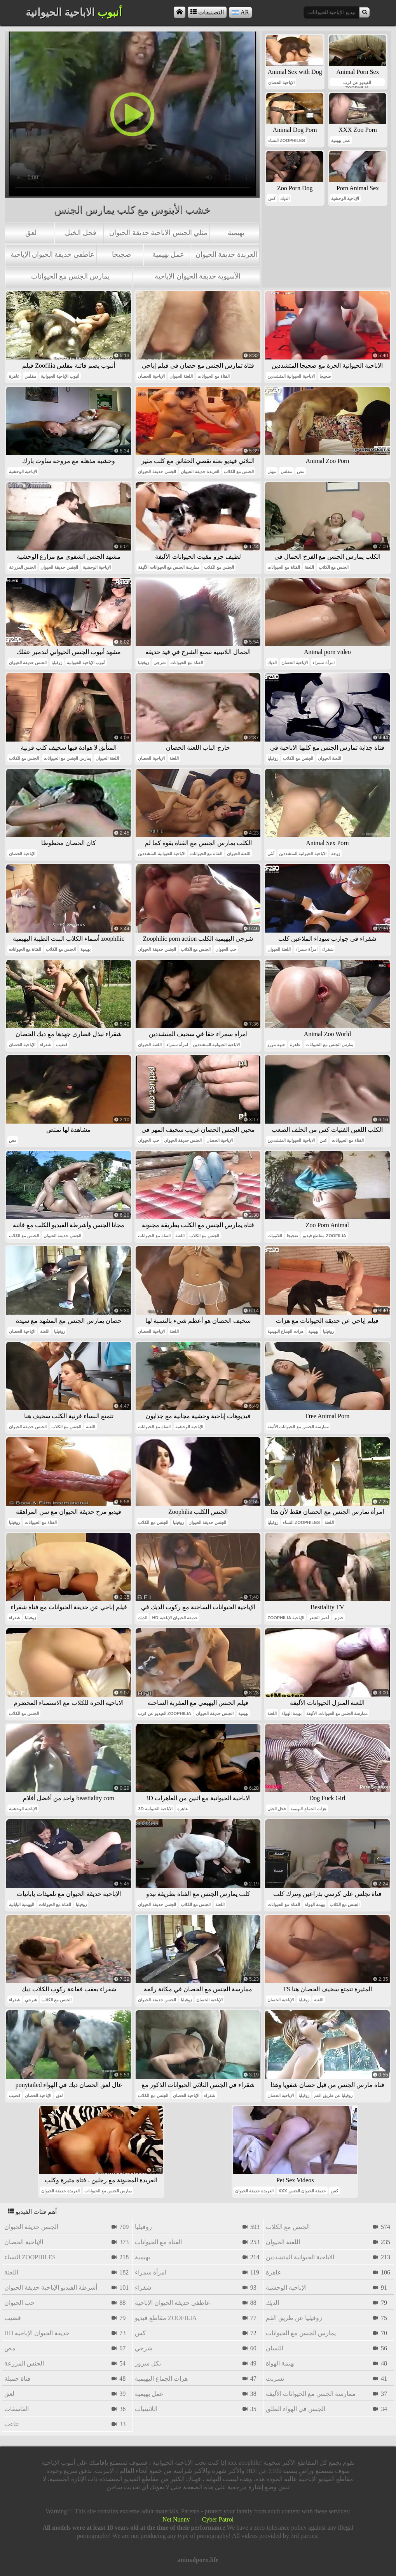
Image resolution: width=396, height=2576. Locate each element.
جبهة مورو (276, 1044)
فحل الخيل (80, 233)
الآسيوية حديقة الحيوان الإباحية (198, 276)
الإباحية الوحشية (345, 198)
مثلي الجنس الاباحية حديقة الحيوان (158, 233)
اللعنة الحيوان (181, 376)
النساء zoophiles (286, 140)
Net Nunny (176, 2519)
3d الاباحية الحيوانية (155, 1808)
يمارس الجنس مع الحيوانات (70, 276)
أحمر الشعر (319, 1617)
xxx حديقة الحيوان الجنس (302, 2190)
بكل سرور (148, 2363)
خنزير (339, 1617)
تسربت (275, 2378)
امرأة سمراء (323, 662)
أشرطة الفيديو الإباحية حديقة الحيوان (50, 2287)
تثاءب (11, 2424)
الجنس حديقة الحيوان (157, 471)
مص (300, 471)
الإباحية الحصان (281, 82)
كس (272, 198)
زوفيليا (56, 662)
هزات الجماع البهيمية (285, 1331)
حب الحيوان (225, 949)
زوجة (335, 853)
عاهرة (14, 376)
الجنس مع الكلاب (239, 471)
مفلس (30, 376)
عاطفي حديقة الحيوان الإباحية (52, 254)
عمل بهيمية (168, 254)
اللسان (274, 2348)
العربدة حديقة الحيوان (226, 254)
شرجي (160, 662)
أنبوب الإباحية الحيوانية (60, 376)
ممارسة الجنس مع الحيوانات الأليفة (168, 567)
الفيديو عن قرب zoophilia (357, 83)
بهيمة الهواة (291, 1713)
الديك (285, 198)
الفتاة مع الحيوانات (213, 376)
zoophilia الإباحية (285, 1617)
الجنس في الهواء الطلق (295, 2409)
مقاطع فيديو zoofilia (324, 1235)
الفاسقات (16, 2409)
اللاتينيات (274, 1235)
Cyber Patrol (218, 2519)
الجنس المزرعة (22, 567)
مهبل (271, 471)
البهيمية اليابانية (21, 1904)
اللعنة (309, 567)
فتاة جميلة (17, 2378)
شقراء (327, 949)
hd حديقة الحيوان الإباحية (175, 1617)
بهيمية (236, 233)
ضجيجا (121, 254)
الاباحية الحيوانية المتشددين (290, 376)
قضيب (61, 1044)
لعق (31, 233)
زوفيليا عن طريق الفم (333, 2095)
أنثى (270, 853)
